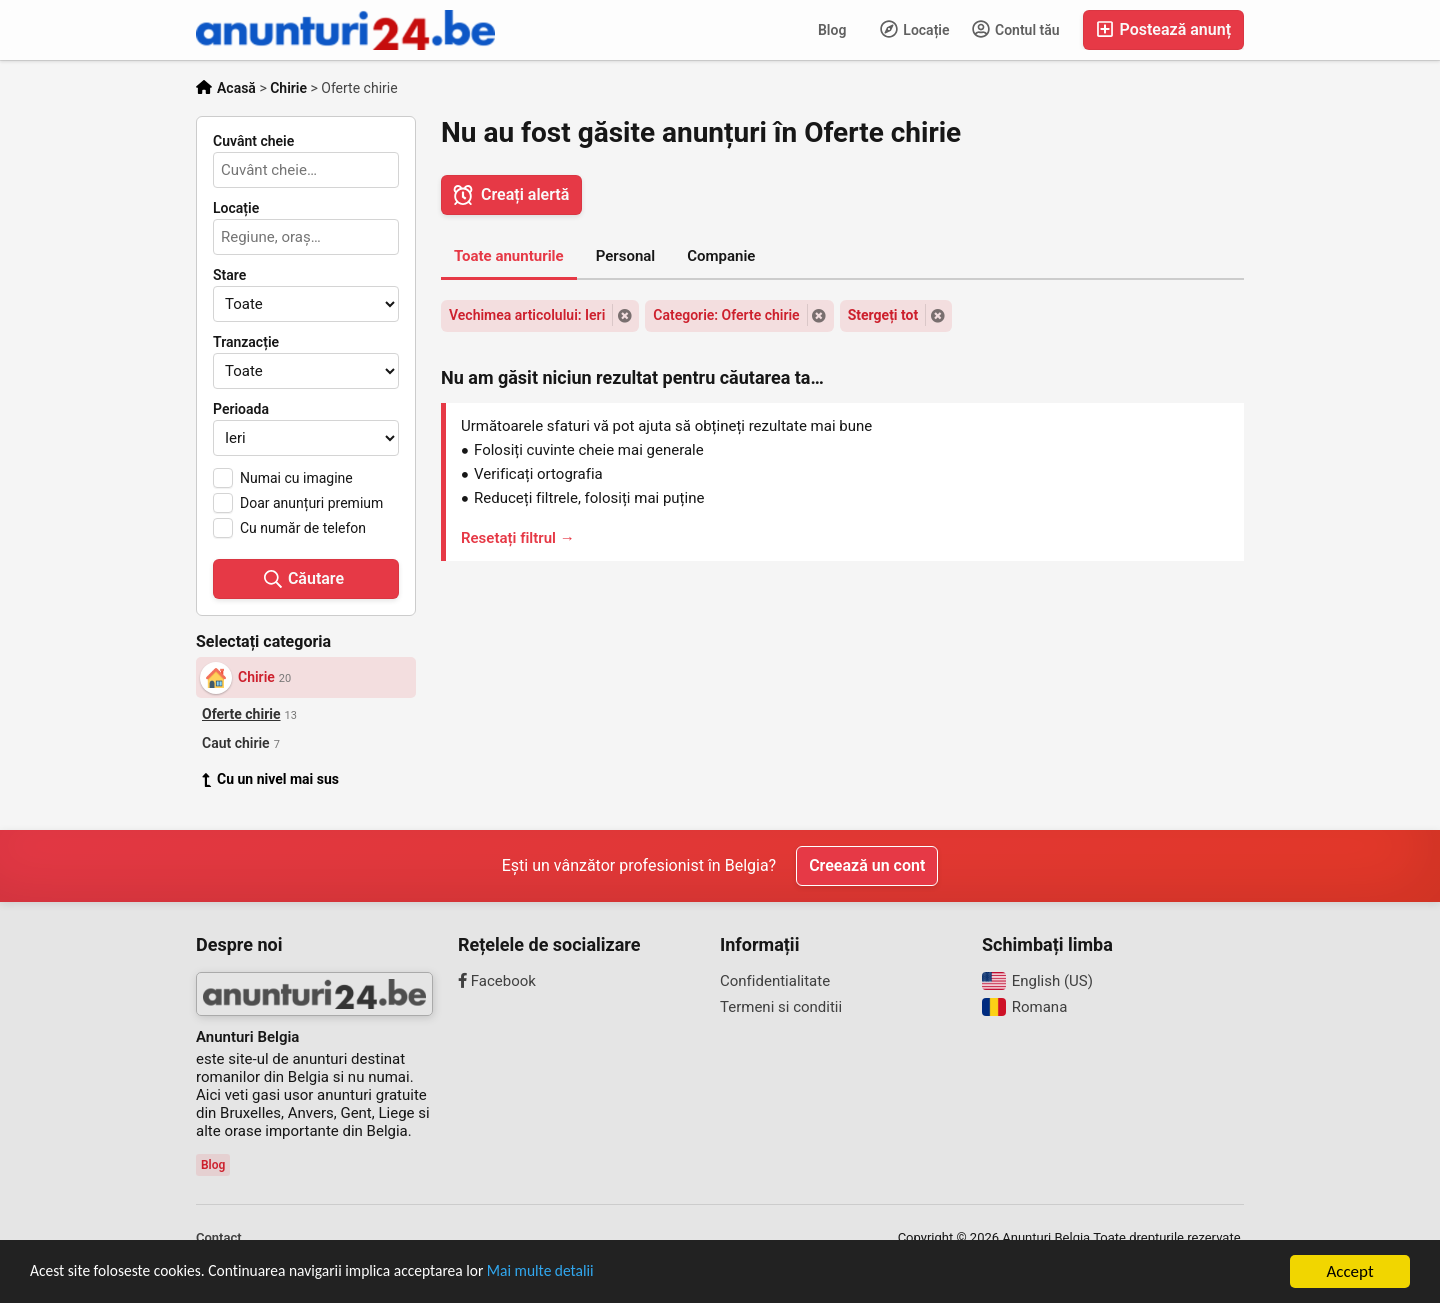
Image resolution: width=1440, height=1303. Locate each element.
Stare (229, 275)
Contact (219, 1237)
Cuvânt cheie (253, 141)
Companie (721, 256)
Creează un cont (867, 865)
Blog (832, 30)
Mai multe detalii (590, 1273)
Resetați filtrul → (518, 538)
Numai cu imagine (296, 478)
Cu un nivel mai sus (270, 779)
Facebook (497, 981)
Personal (626, 256)
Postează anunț (1163, 29)
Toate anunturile (509, 256)
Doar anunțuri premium (311, 503)
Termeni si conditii (781, 1007)
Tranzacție (246, 342)
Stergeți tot (883, 315)
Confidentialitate (775, 981)
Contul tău (1016, 29)
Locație (915, 29)
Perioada (241, 409)
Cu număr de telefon (303, 528)
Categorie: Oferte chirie (726, 315)
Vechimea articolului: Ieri (527, 315)
